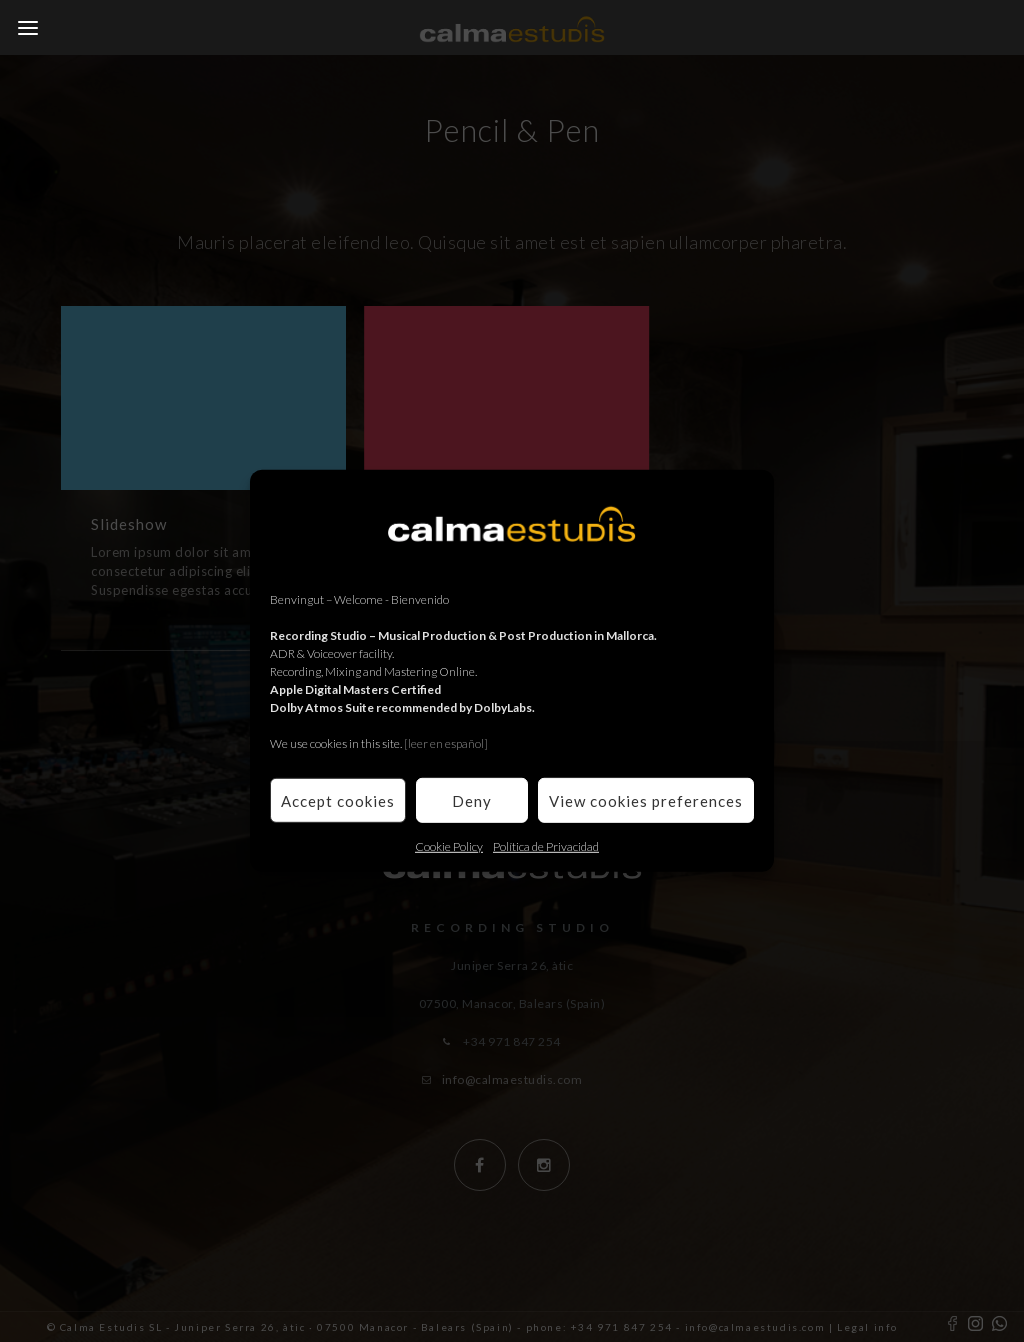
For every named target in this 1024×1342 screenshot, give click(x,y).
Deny (472, 800)
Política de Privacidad (546, 846)
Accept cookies (338, 800)
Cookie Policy (449, 846)
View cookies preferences (646, 800)
